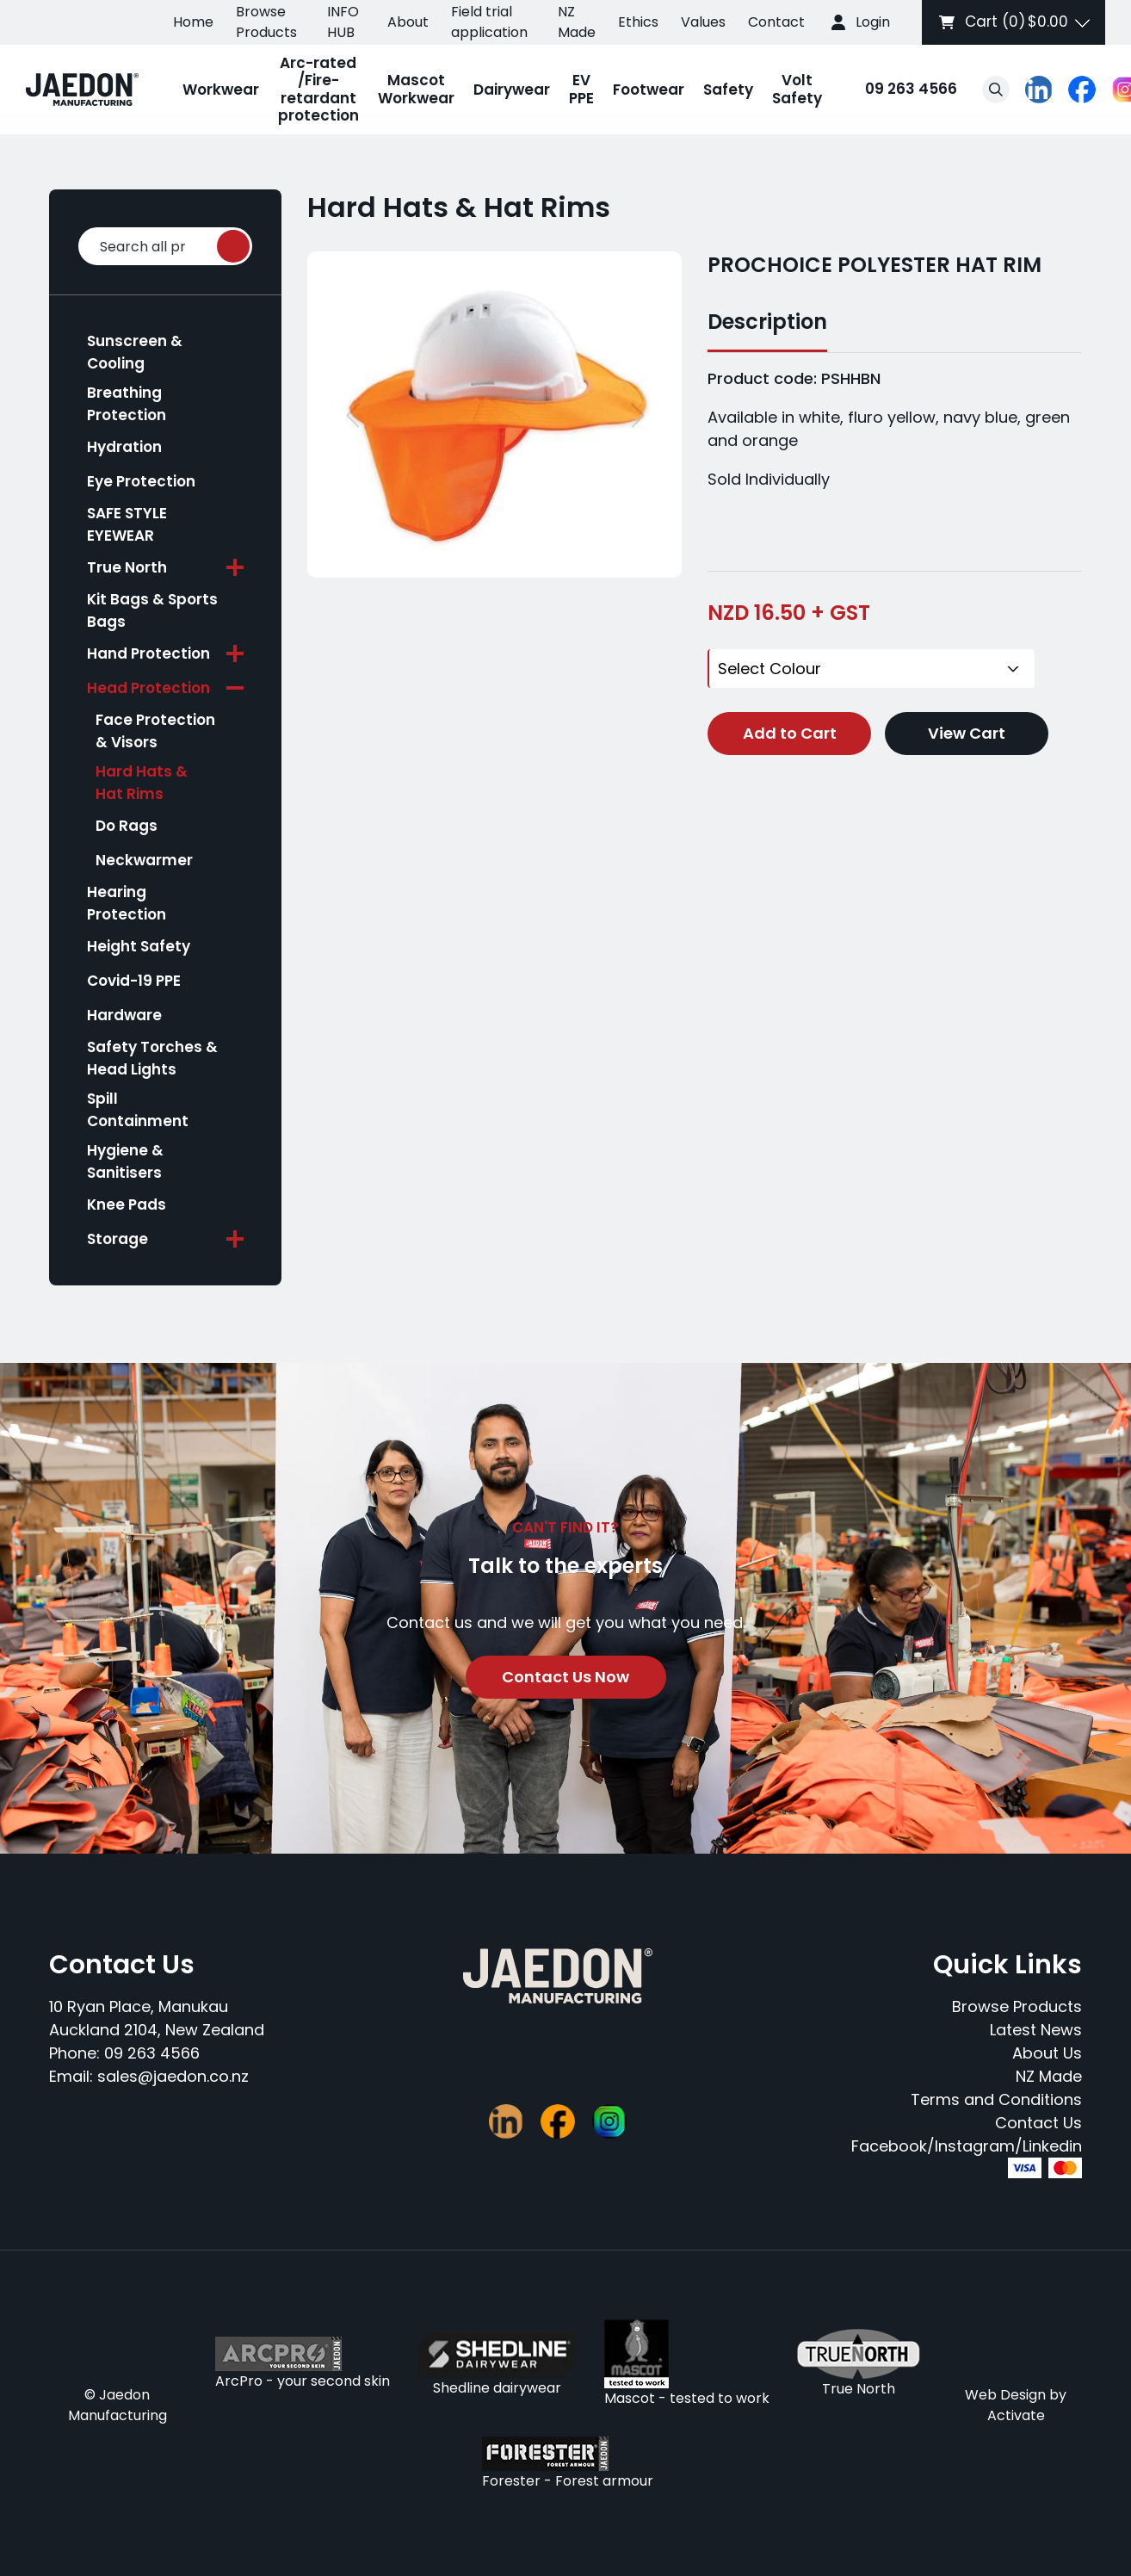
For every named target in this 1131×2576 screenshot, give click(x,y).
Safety (728, 89)
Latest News (1036, 2029)
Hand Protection (148, 653)
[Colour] (871, 666)
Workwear (220, 89)
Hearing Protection (126, 903)
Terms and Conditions (996, 2099)
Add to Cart (790, 729)
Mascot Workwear (416, 89)
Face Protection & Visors (155, 730)
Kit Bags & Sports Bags (152, 610)
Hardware (124, 1015)
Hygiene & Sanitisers (125, 1161)
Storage (117, 1239)
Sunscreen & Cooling (134, 352)
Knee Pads (126, 1204)
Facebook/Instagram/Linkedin (966, 2146)
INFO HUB (343, 22)
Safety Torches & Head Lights (152, 1058)
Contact (776, 22)
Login (873, 22)
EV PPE (581, 89)
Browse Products (266, 22)
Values (703, 22)
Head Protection (148, 688)
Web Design (1005, 2395)
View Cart (966, 729)
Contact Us (1038, 2122)
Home (193, 22)
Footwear (648, 89)
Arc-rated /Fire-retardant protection (318, 89)
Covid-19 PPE (134, 980)
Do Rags (127, 825)
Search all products (165, 246)
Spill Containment (137, 1109)
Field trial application (489, 22)
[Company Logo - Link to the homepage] (82, 89)
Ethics (638, 22)
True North (127, 567)
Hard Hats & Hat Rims (142, 782)
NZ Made (577, 22)
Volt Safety (797, 89)
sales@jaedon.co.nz (173, 2076)
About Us (1047, 2053)
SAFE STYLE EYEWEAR (127, 524)
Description (767, 321)
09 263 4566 (894, 90)
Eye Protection (141, 481)
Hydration (124, 447)
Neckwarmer (144, 860)
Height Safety (138, 946)
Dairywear (511, 89)
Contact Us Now (565, 1676)
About (408, 22)
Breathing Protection (126, 403)
